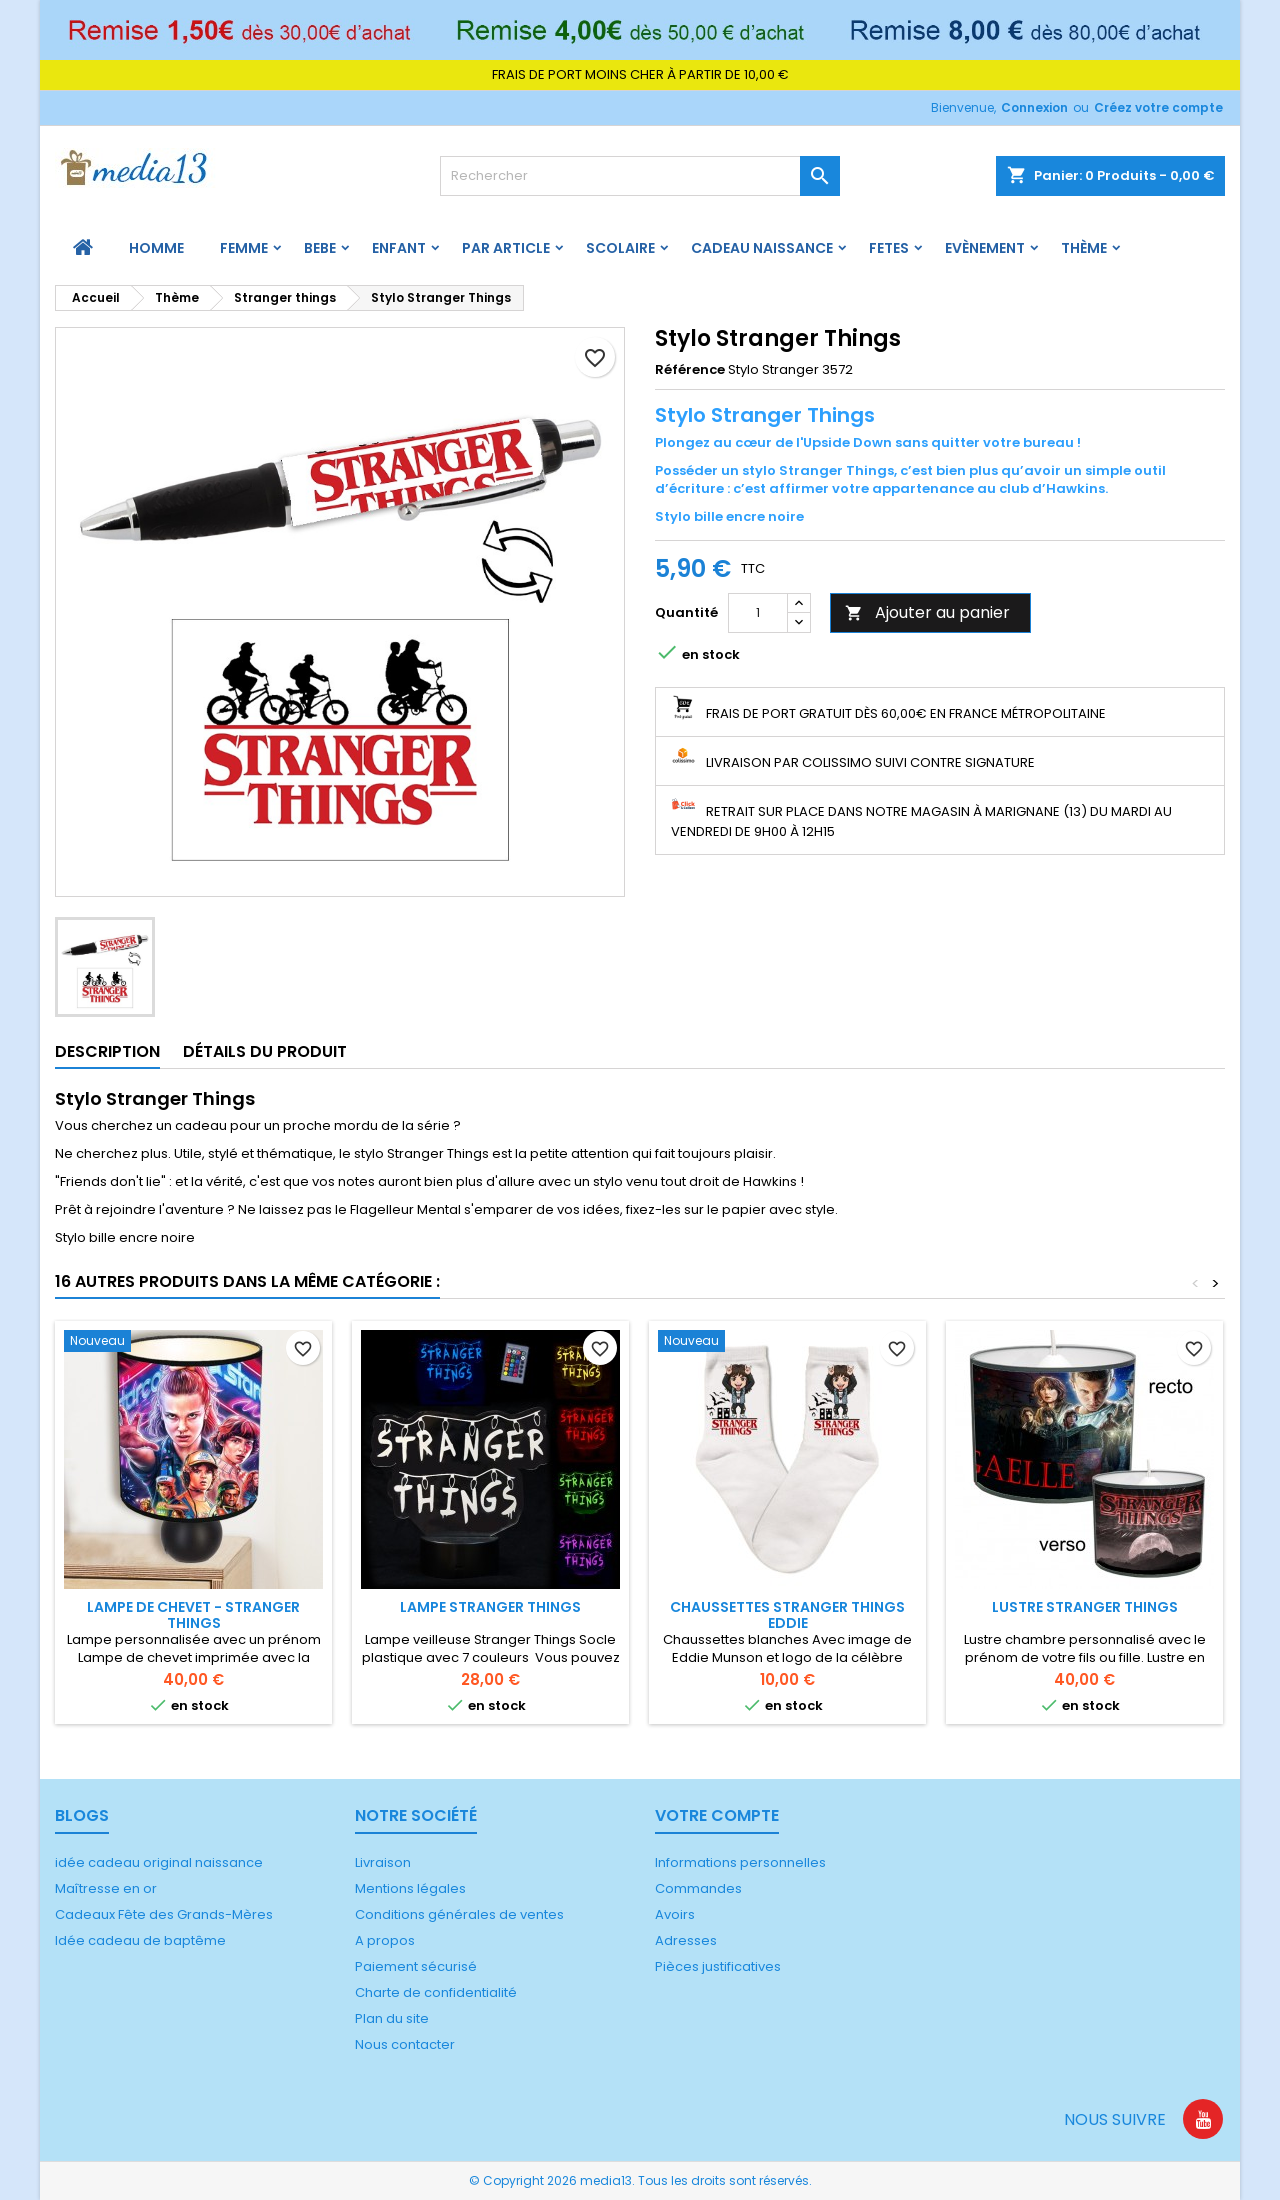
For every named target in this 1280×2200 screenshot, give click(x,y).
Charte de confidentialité (436, 1992)
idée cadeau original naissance (159, 1862)
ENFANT (399, 248)
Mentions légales (410, 1888)
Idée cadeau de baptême (140, 1940)
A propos (385, 1940)
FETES (889, 248)
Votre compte (717, 1815)
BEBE (320, 248)
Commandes (698, 1888)
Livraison (383, 1862)
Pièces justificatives (718, 1966)
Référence (690, 370)
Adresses (686, 1940)
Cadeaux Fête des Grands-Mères (164, 1914)
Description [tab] (107, 1051)
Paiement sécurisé (416, 1966)
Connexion (1034, 107)
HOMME (156, 248)
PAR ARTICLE (506, 248)
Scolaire (620, 248)
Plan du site (392, 2018)
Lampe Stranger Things (490, 1607)
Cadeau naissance (762, 248)
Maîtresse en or (106, 1888)
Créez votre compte (1158, 107)
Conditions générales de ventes (459, 1914)
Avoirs (675, 1914)
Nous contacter (405, 2044)
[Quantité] (758, 613)
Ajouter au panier (927, 612)
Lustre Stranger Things (1085, 1607)
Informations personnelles (740, 1862)
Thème (1084, 248)
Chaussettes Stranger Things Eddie (787, 1615)
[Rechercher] (640, 176)
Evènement (985, 248)
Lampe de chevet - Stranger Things (193, 1615)
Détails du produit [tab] (265, 1051)
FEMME (244, 248)
